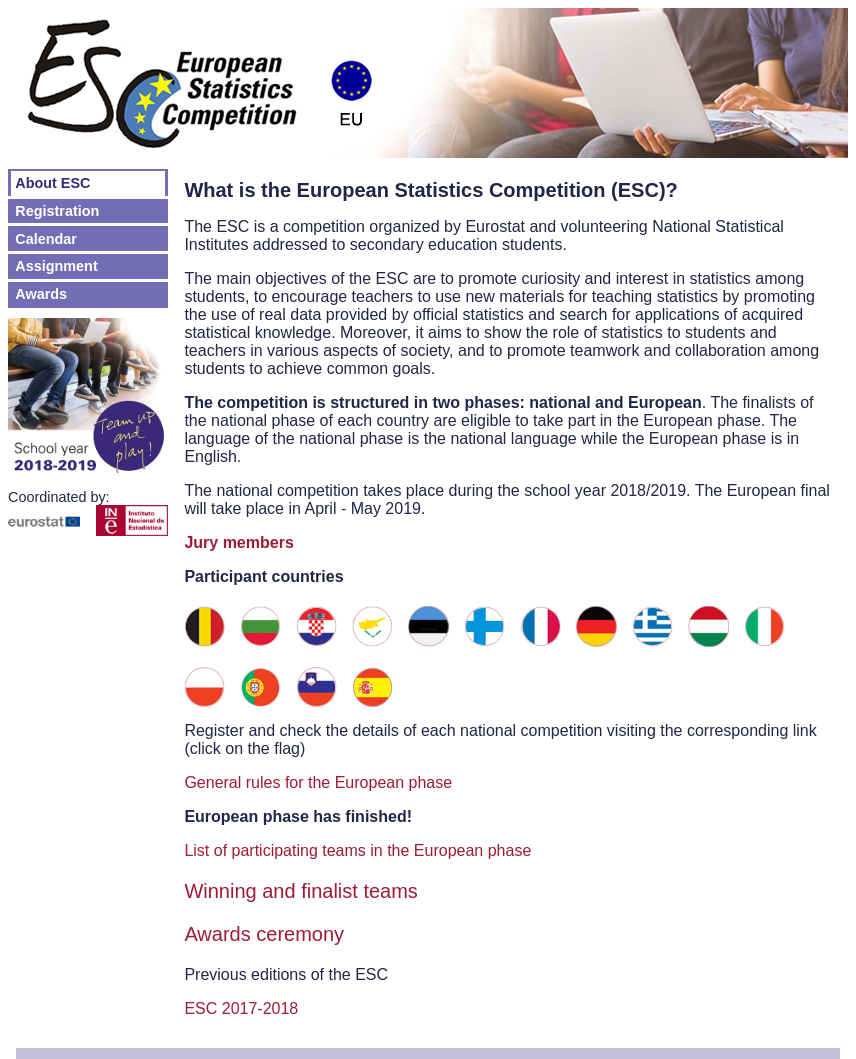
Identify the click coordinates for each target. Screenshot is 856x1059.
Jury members (238, 542)
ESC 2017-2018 (241, 1008)
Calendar (46, 239)
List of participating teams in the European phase (357, 850)
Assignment (56, 266)
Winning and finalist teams (300, 891)
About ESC (52, 183)
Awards (41, 294)
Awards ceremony (264, 934)
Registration (57, 211)
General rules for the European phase (318, 782)
